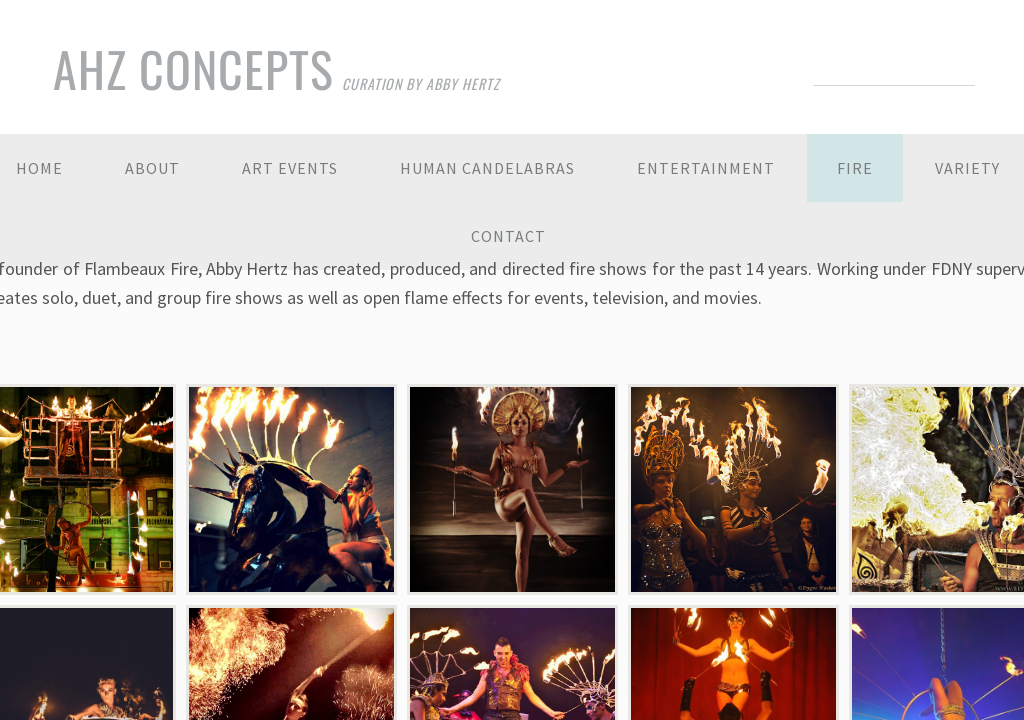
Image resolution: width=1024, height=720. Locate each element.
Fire (855, 168)
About (152, 168)
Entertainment (706, 168)
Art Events (290, 168)
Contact (508, 236)
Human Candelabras (487, 168)
